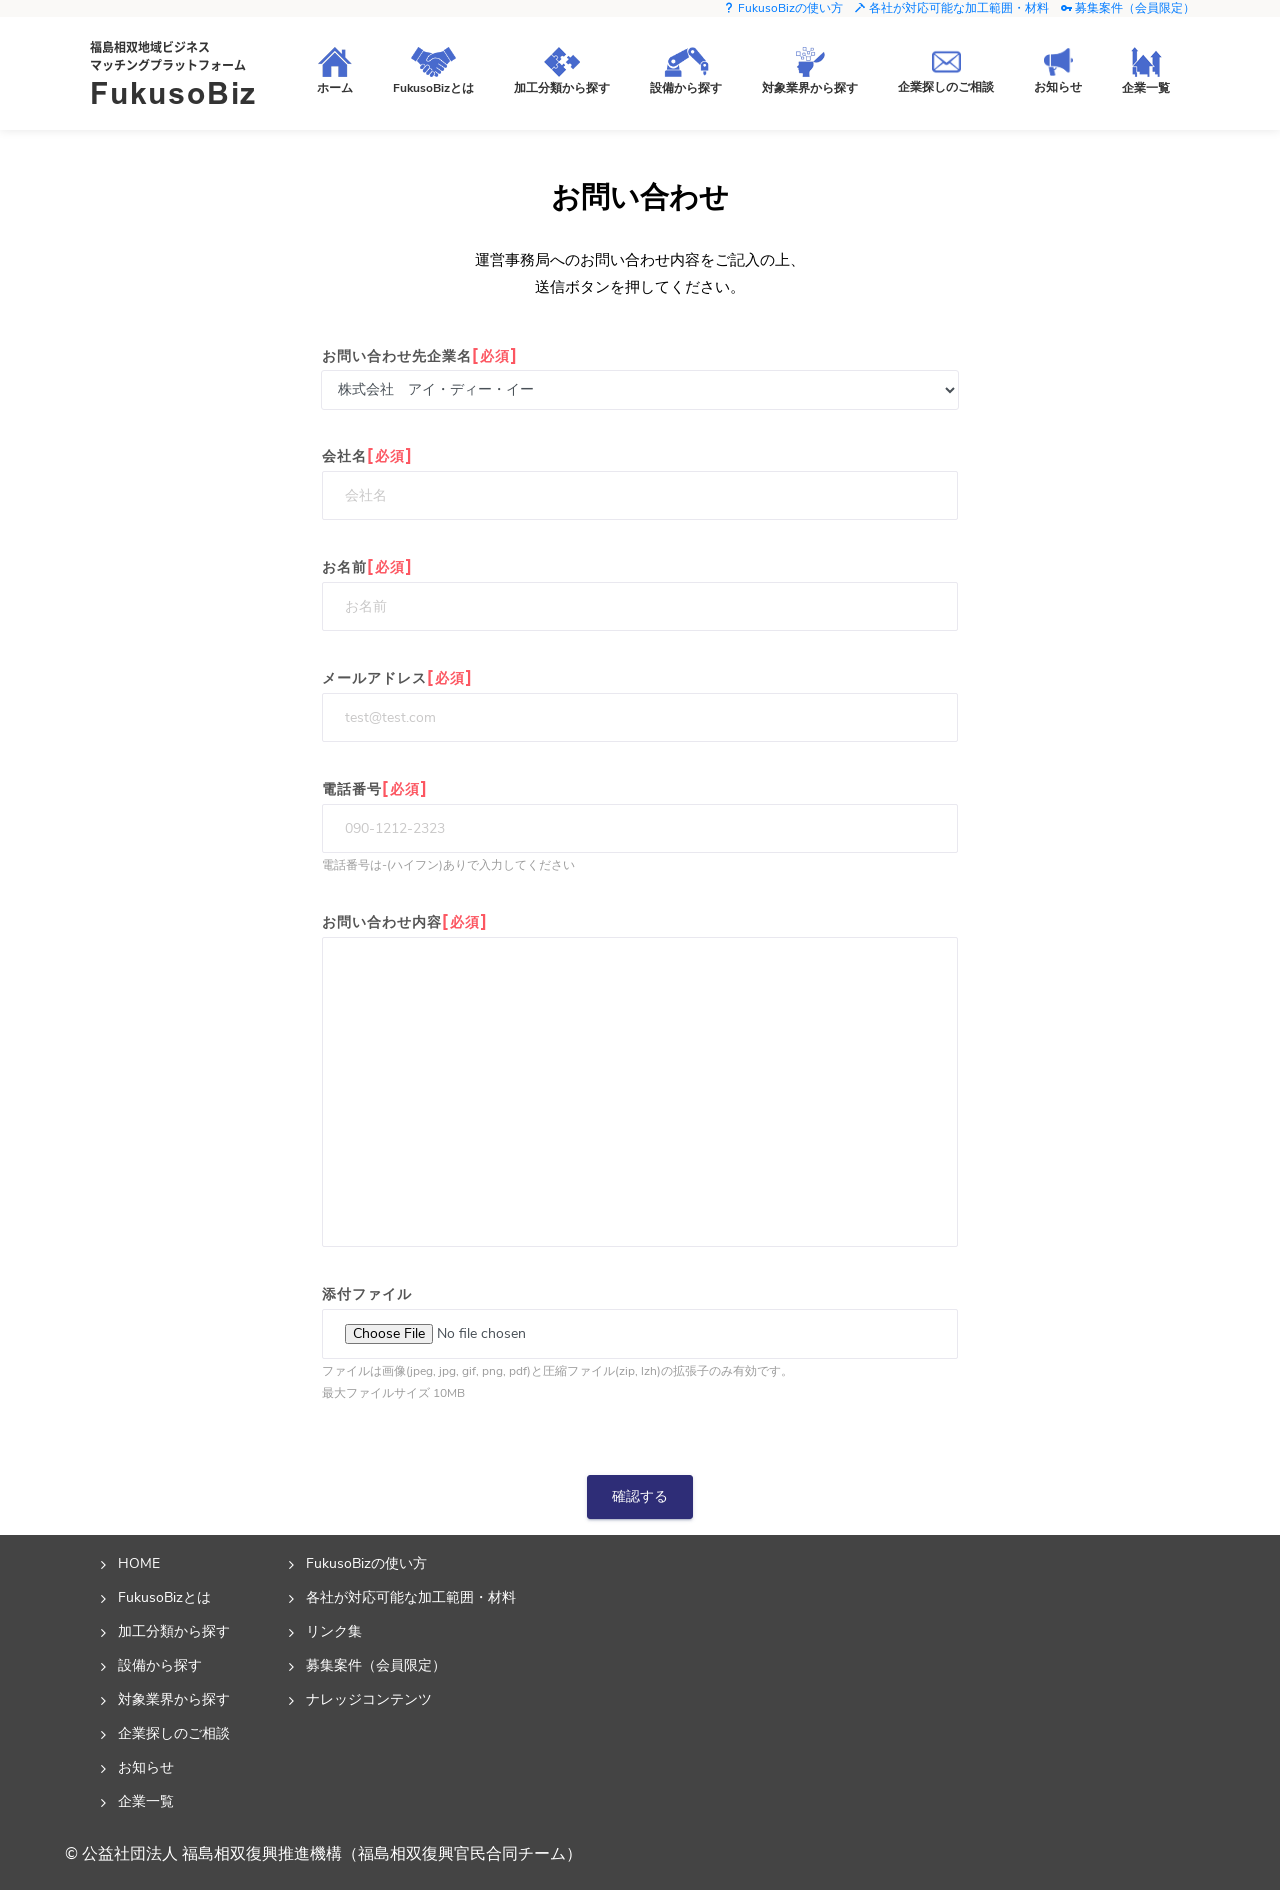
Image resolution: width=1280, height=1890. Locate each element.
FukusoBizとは (164, 1597)
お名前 (367, 567)
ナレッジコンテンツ (369, 1699)
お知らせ (146, 1767)
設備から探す (160, 1665)
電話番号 (375, 789)
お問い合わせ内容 (405, 922)
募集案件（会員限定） (1127, 8)
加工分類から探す (174, 1631)
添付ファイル (367, 1294)
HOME (139, 1563)
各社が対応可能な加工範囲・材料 (951, 8)
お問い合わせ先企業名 (420, 356)
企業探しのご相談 (174, 1733)
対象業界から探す (174, 1699)
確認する (640, 1496)
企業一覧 (146, 1801)
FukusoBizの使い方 (783, 8)
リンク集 (334, 1631)
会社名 (367, 456)
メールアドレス (397, 678)
